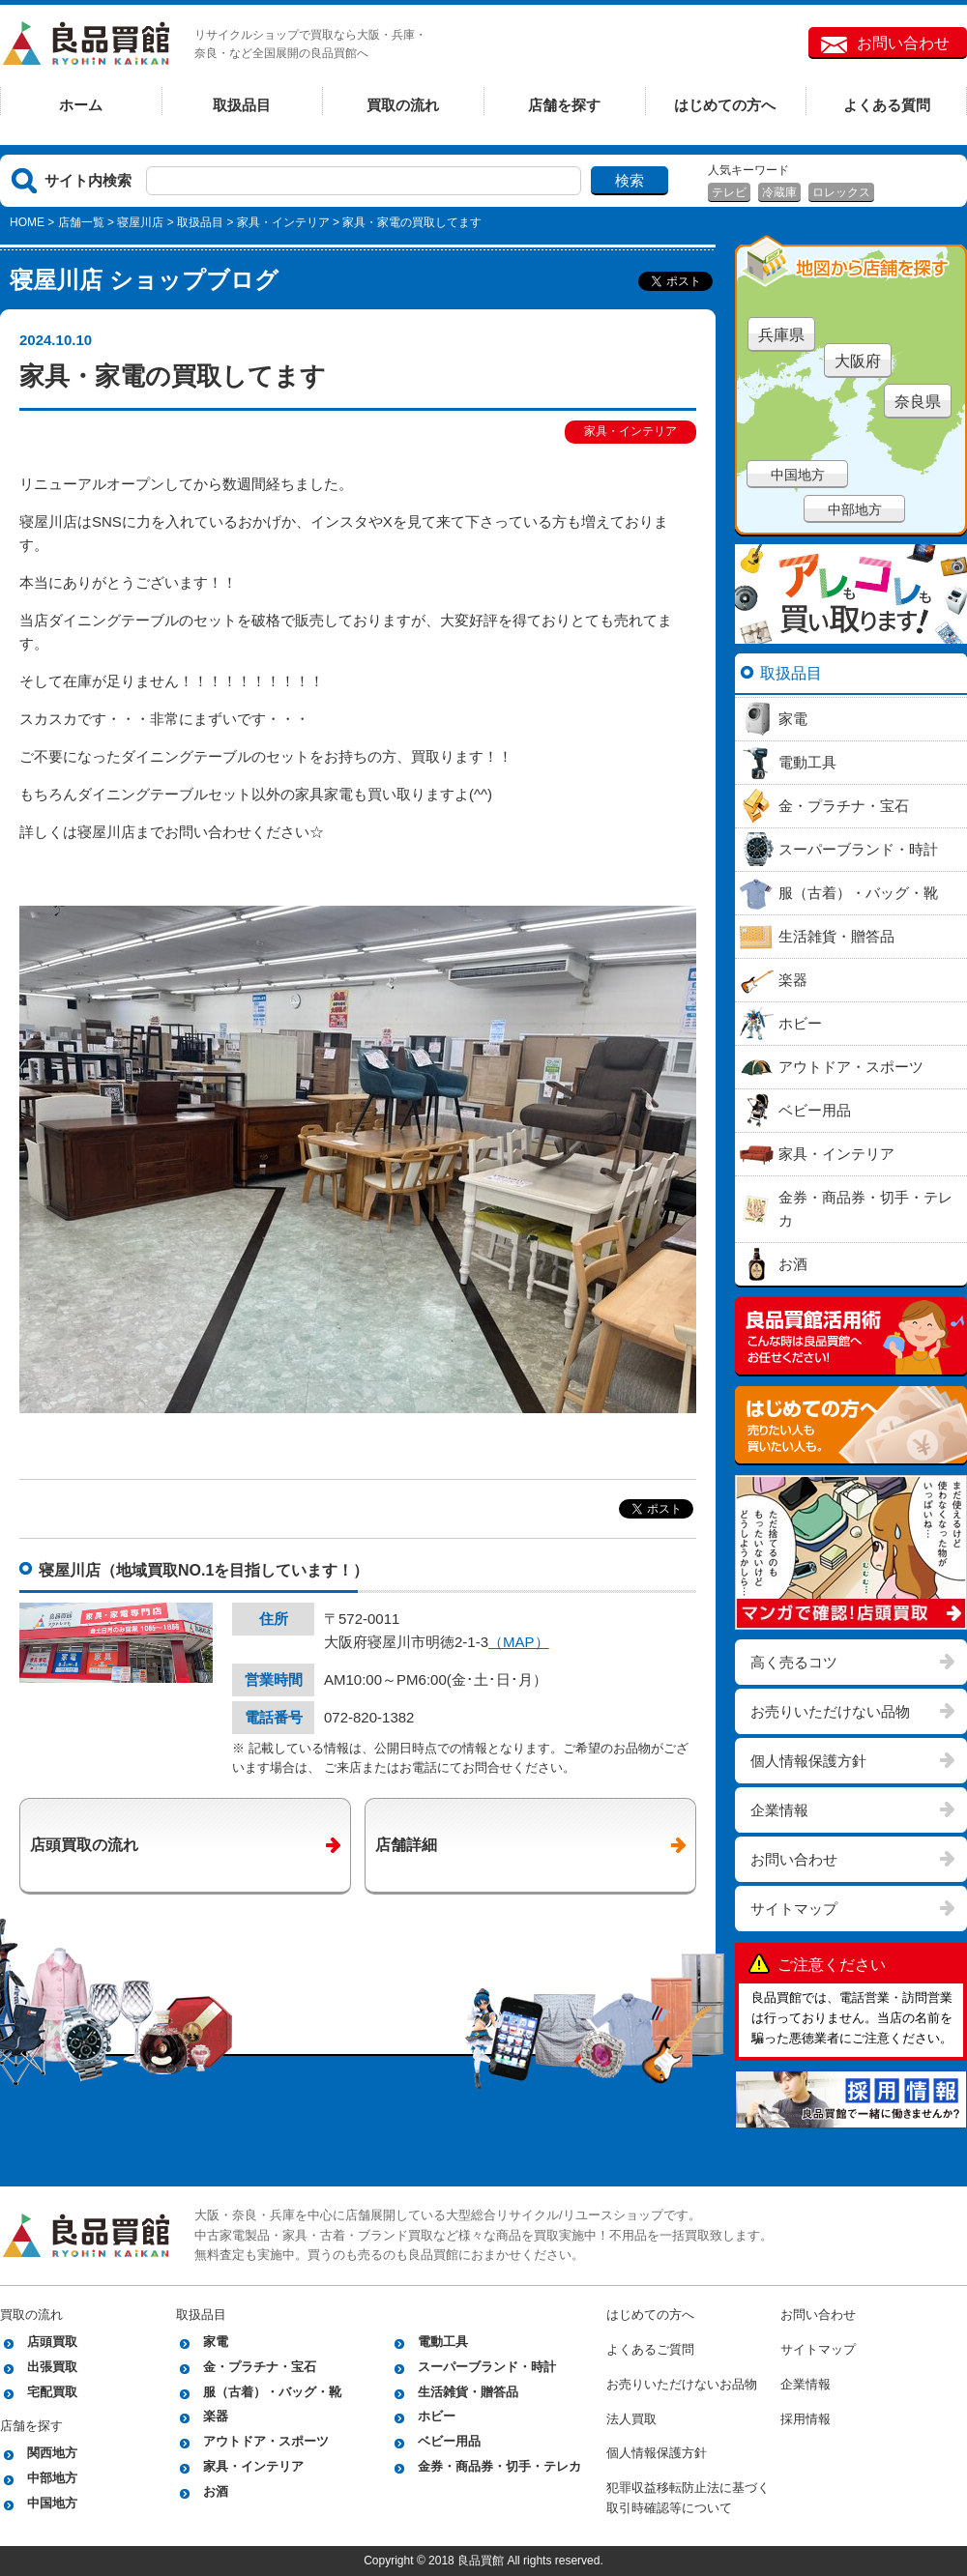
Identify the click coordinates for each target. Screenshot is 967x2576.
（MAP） (518, 1642)
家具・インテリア (283, 222)
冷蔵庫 (779, 192)
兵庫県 (781, 335)
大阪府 (858, 361)
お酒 (215, 2491)
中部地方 (855, 509)
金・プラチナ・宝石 (259, 2366)
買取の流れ (402, 105)
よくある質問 (886, 105)
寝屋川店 (140, 222)
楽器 (215, 2416)
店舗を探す (564, 105)
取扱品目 (242, 105)
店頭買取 (52, 2341)
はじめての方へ (725, 105)
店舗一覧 (81, 222)
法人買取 (631, 2419)
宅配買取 (52, 2392)
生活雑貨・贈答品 (468, 2392)
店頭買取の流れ (84, 1845)
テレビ (729, 192)
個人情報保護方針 (808, 1760)
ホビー (436, 2416)
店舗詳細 (406, 1845)
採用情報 (805, 2419)
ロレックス (841, 192)
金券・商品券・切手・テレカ (499, 2466)
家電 (215, 2341)
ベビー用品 (449, 2441)
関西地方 (52, 2453)
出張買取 (52, 2366)
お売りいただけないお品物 (681, 2384)
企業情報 (779, 1810)
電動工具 (443, 2341)
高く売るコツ (793, 1662)
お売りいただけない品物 (830, 1711)
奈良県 (917, 401)
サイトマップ (793, 1908)
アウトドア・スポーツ (266, 2441)
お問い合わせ (903, 43)
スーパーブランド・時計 (487, 2366)
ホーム (81, 105)
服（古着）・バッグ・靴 (272, 2392)
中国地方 (798, 474)
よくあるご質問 (650, 2349)
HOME (27, 222)
